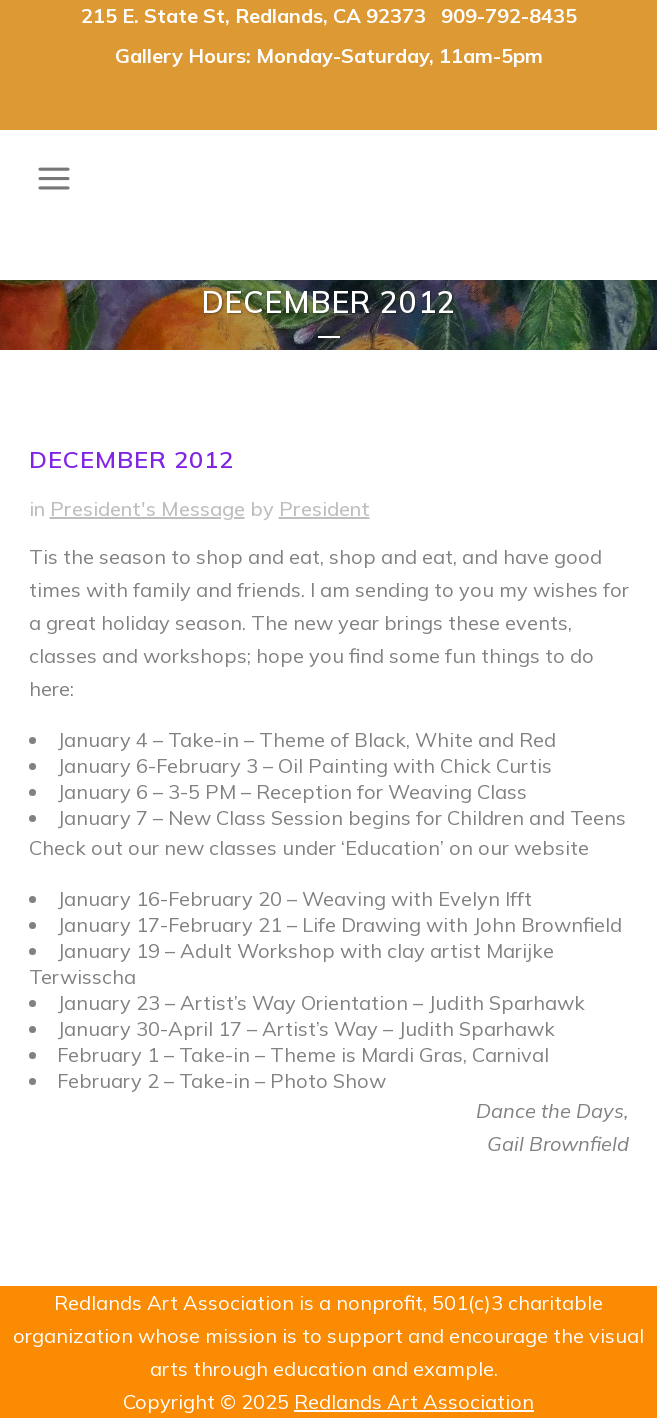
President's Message (147, 508)
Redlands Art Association (414, 1401)
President (324, 508)
